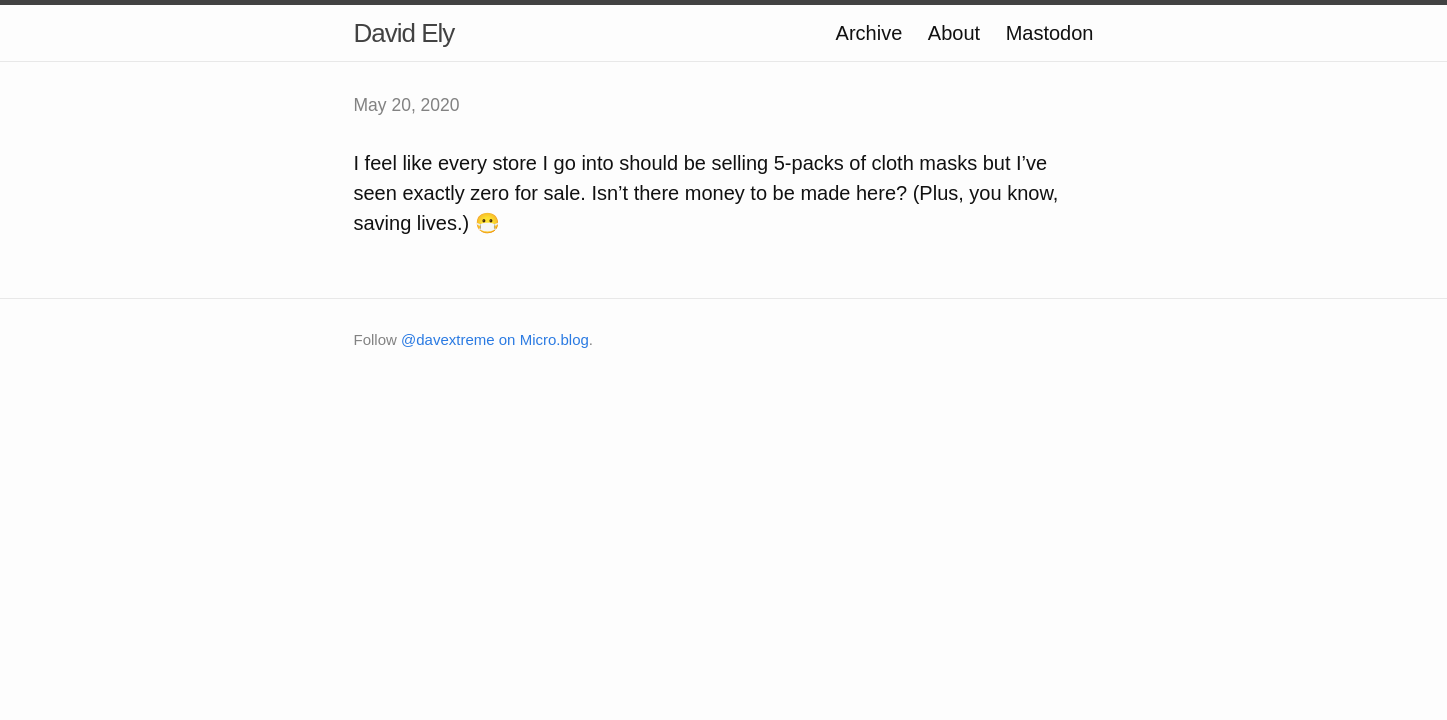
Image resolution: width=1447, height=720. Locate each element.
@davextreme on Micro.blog (495, 339)
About (954, 33)
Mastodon (1050, 33)
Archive (869, 33)
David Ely (404, 33)
